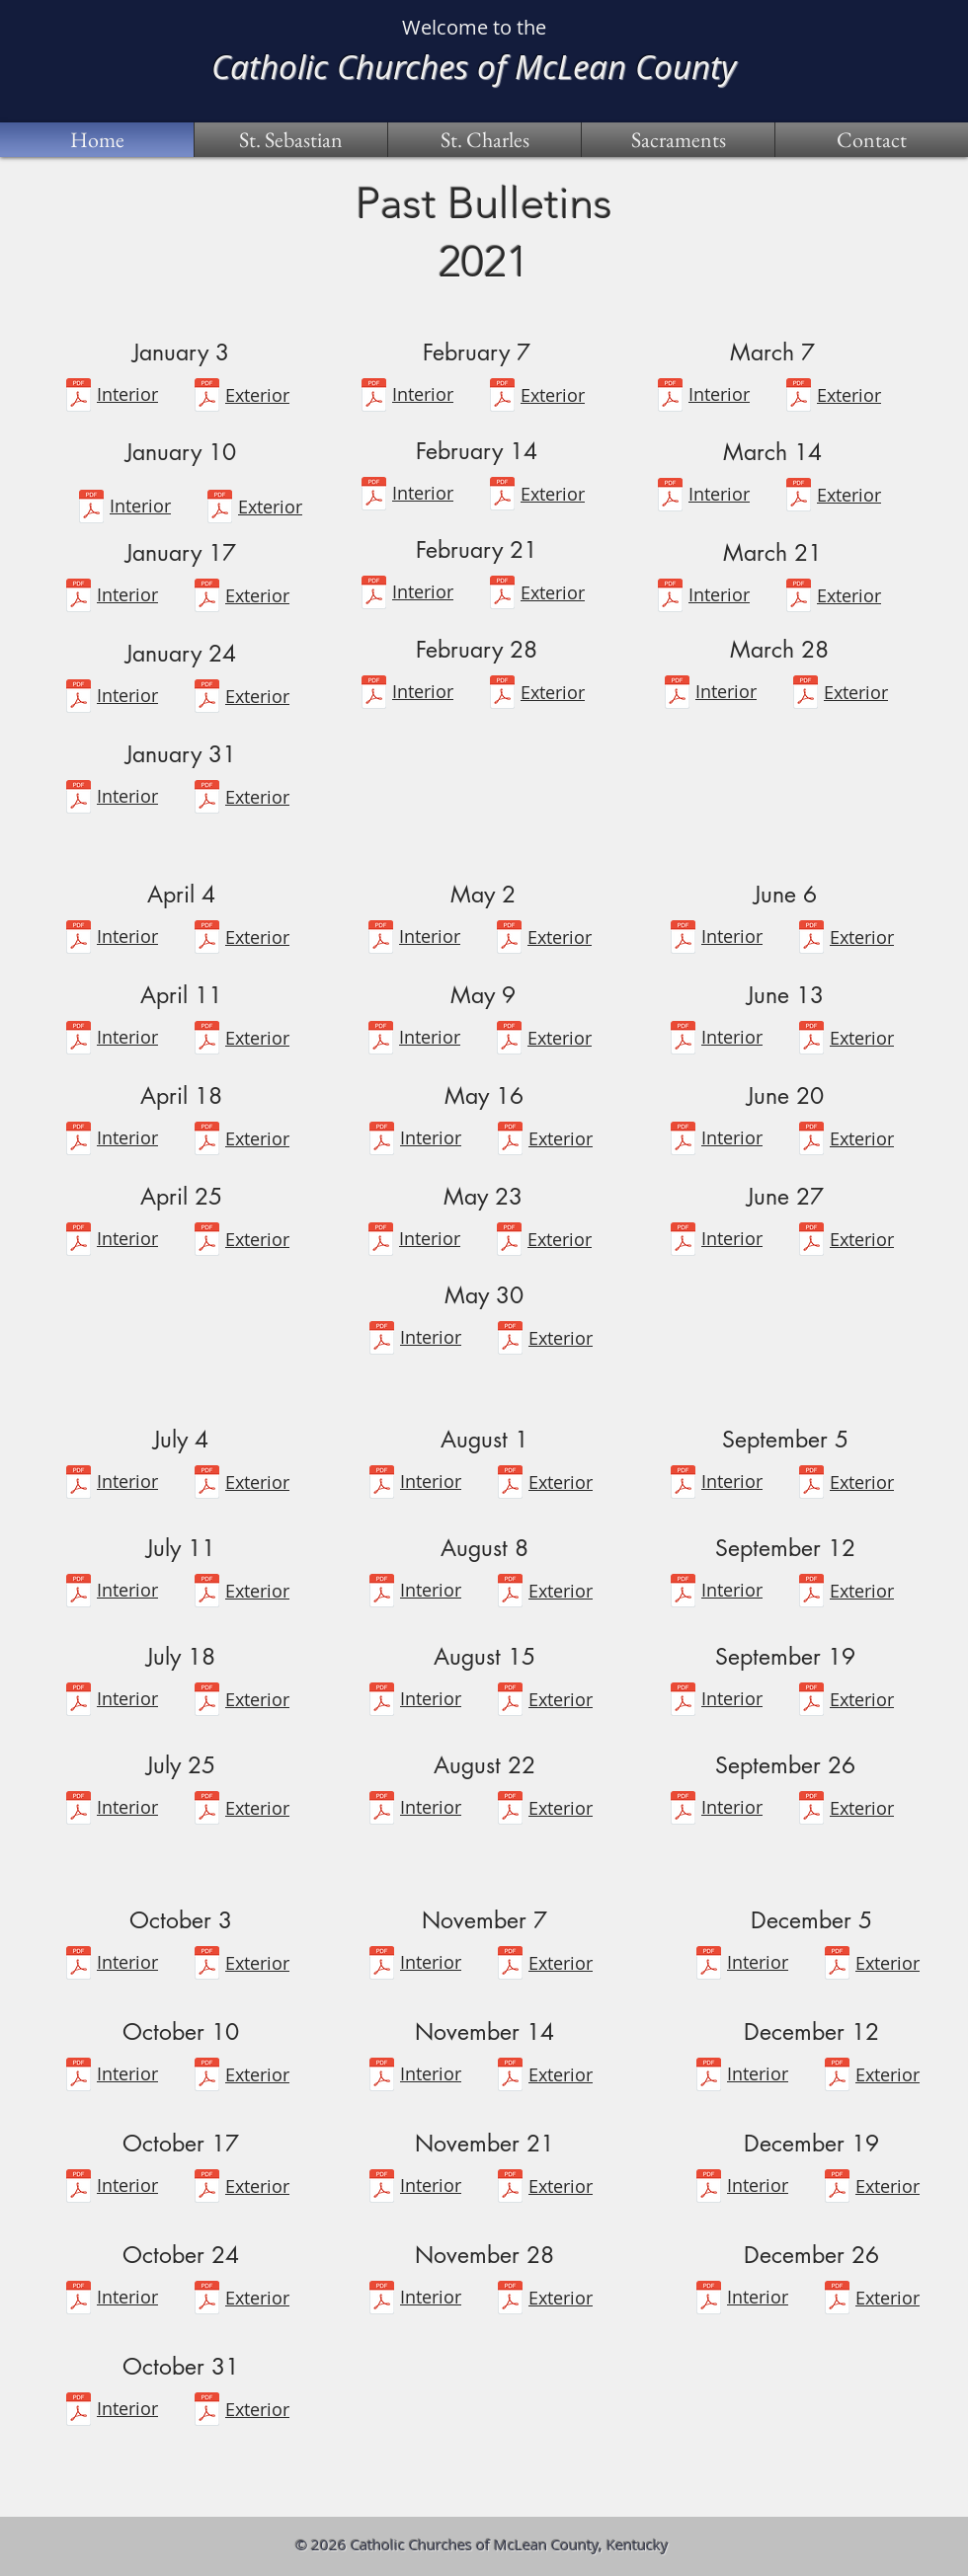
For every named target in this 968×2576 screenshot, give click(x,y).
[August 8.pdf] (381, 1593)
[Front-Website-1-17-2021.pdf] (207, 598)
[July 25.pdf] (78, 1810)
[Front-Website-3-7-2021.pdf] (798, 397)
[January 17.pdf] (78, 598)
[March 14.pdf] (670, 497)
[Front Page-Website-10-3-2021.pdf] (207, 1965)
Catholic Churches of (363, 66)
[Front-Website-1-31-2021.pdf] (207, 799)
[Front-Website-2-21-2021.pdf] (502, 595)
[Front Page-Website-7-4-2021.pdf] (207, 1484)
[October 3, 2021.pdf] (78, 1965)
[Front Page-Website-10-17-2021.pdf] (207, 2188)
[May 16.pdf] (381, 1141)
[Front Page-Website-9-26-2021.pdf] (811, 1810)
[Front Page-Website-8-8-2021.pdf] (510, 1593)
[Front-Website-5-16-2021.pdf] (510, 1141)
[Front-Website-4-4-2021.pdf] (207, 939)
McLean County (625, 66)
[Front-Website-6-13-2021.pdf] (811, 1040)
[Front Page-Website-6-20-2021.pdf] (811, 1141)
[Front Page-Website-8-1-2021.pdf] (510, 1484)
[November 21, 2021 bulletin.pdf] (381, 2188)
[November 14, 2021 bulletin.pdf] (381, 2077)
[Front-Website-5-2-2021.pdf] (509, 939)
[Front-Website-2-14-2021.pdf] (502, 496)
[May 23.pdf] (381, 1241)
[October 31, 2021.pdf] (78, 2411)
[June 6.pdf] (683, 939)
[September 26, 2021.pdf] (683, 1810)
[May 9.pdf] (381, 1040)
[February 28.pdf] (374, 694)
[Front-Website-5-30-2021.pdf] (510, 1340)
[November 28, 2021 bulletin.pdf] (381, 2300)
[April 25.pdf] (78, 1241)
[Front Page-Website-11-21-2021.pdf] (510, 2188)
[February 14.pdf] (374, 496)
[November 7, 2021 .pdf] (381, 1965)
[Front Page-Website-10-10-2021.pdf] (207, 2077)
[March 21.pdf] (670, 598)
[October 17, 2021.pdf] (78, 2188)
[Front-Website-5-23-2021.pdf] (509, 1241)
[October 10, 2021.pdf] (78, 2077)
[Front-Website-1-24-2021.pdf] (207, 698)
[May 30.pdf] (381, 1340)
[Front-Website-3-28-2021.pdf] (805, 694)
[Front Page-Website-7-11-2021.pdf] (207, 1593)
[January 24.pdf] (78, 698)
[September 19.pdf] (683, 1701)
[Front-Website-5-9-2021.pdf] (509, 1040)
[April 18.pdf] (78, 1141)
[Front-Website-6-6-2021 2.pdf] (811, 939)
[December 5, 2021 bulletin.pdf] (708, 1965)
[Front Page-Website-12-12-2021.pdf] (837, 2077)
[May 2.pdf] (381, 939)
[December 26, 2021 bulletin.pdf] (708, 2300)
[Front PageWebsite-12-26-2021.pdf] (837, 2300)
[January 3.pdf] (78, 397)
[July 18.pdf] (78, 1701)
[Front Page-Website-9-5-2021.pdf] (811, 1484)
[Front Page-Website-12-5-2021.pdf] (837, 1965)
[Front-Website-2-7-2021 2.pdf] (502, 397)
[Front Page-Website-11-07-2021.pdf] (510, 1965)
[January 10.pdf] (91, 509)
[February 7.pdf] (374, 397)
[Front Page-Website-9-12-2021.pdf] (811, 1593)
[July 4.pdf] (78, 1484)
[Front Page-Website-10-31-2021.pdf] (207, 2411)
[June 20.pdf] (683, 1141)
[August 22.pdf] (381, 1810)
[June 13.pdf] (683, 1040)
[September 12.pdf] (683, 1593)
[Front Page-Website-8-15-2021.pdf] (510, 1701)
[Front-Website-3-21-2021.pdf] (798, 598)
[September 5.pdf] (683, 1484)
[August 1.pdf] (381, 1484)
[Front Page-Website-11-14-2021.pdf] (510, 2077)
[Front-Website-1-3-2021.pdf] (207, 397)
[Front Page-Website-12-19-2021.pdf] (708, 2188)
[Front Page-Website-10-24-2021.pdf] (207, 2300)
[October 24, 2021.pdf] (78, 2300)
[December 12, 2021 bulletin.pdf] (708, 2077)
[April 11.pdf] (78, 1040)
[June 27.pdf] (683, 1241)
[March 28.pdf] (677, 694)
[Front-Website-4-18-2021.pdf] (207, 1141)
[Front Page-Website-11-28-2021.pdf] (510, 2300)
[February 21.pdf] (374, 595)
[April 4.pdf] (78, 939)
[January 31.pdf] (78, 799)
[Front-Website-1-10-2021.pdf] (220, 509)
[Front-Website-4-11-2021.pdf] (207, 1040)
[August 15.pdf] (381, 1701)
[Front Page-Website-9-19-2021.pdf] (811, 1701)
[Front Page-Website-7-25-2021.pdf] (207, 1810)
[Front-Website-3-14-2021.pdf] (798, 497)
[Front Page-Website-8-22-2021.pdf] (510, 1810)
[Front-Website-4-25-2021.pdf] (207, 1241)
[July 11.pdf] (78, 1593)
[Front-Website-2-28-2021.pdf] (502, 694)
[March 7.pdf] (670, 397)
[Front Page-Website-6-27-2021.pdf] (811, 1241)
